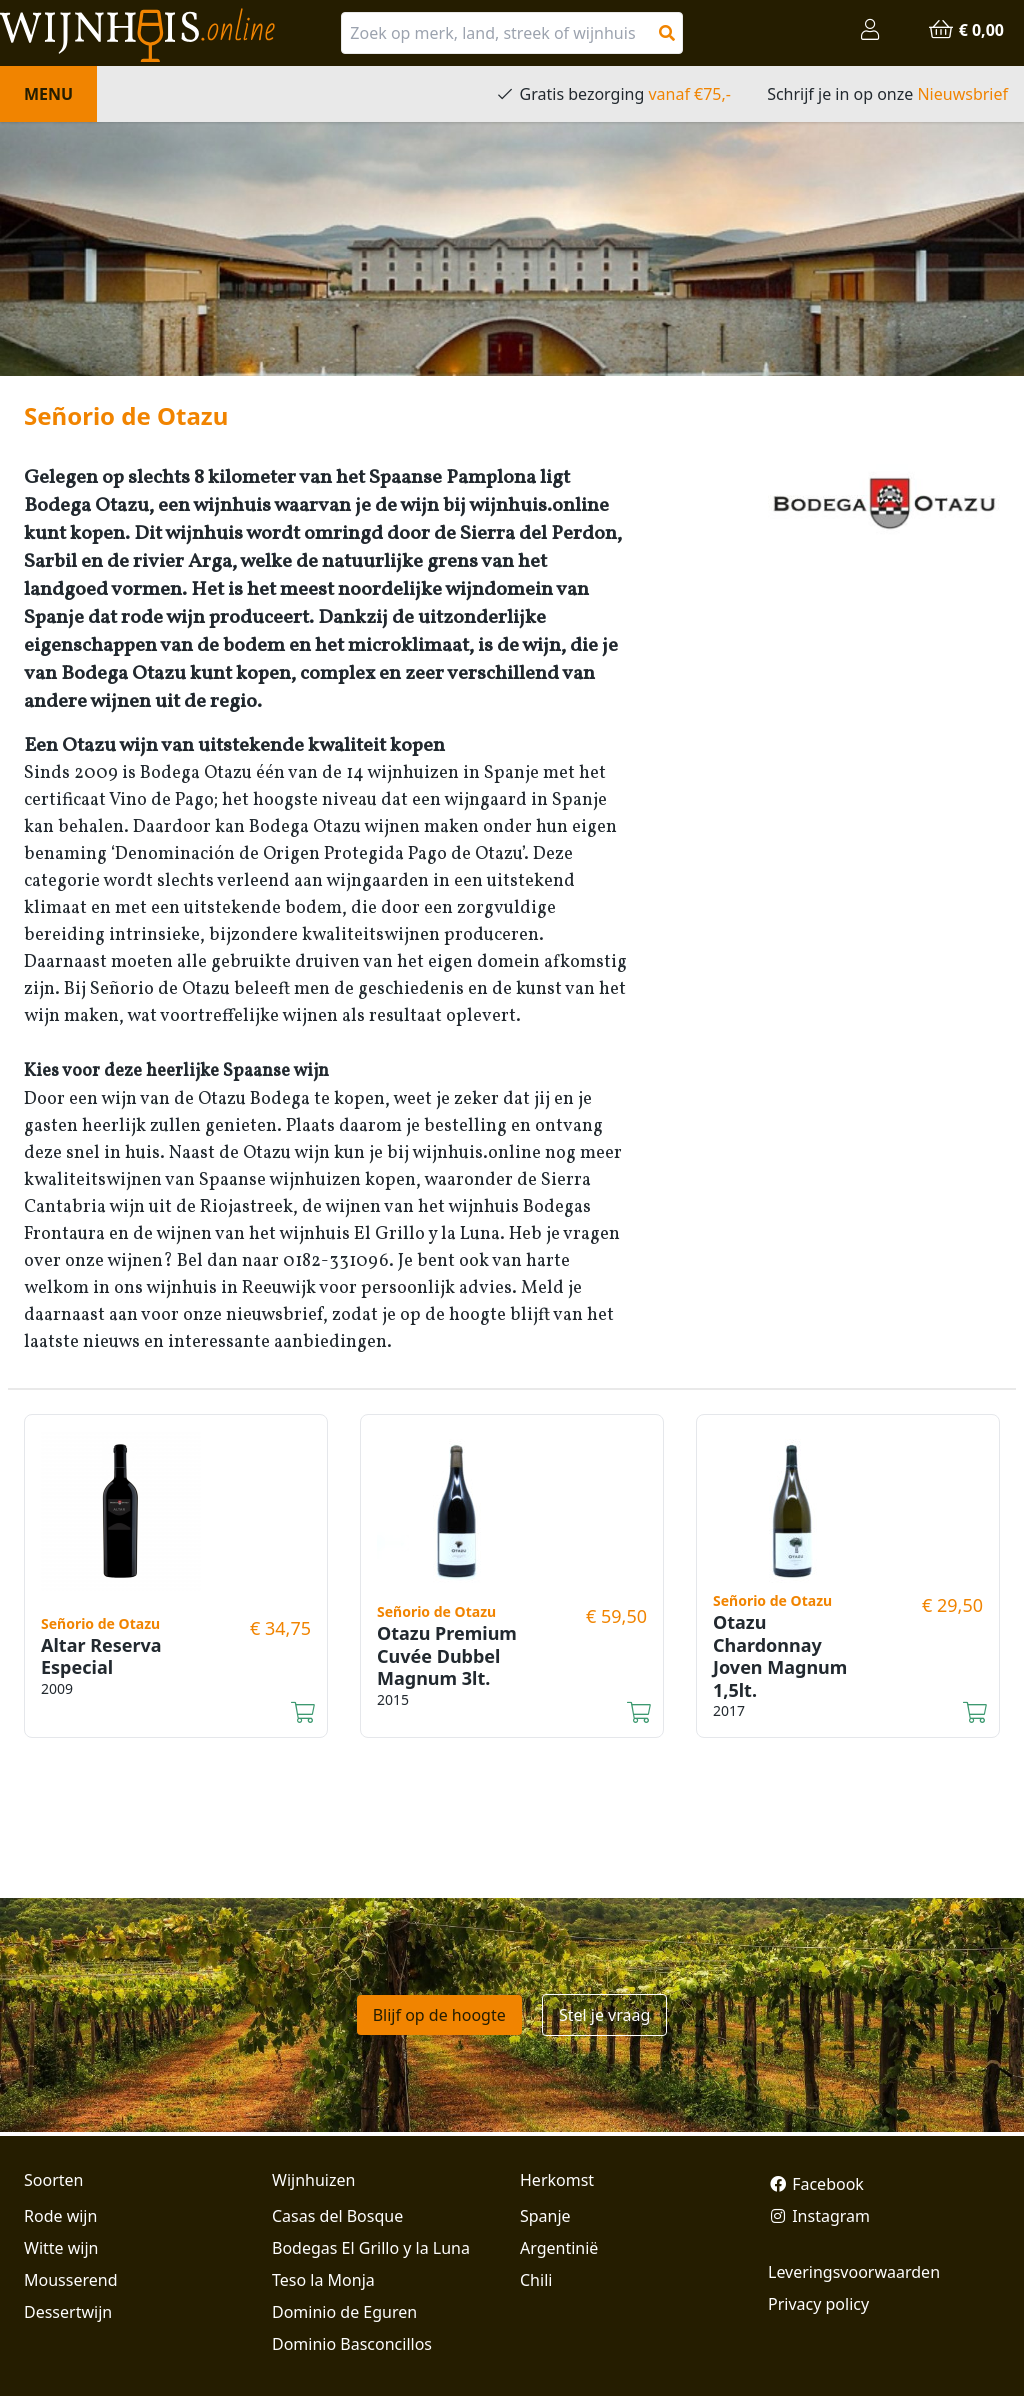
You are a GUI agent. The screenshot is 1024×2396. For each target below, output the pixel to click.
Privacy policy (818, 2304)
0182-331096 (336, 1261)
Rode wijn (60, 2216)
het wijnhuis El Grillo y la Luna (374, 1234)
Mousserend (70, 2280)
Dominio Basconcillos (352, 2344)
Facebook (816, 2184)
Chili (536, 2280)
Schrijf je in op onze (887, 94)
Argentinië (559, 2248)
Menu (48, 94)
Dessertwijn (68, 2312)
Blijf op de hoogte (439, 2015)
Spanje (545, 2216)
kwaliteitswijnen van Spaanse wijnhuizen (192, 1180)
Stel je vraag (604, 2015)
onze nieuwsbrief (253, 1315)
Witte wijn (61, 2248)
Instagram (819, 2216)
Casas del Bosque (337, 2216)
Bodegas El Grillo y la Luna (371, 2248)
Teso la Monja (323, 2280)
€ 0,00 (966, 30)
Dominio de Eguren (344, 2312)
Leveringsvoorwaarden (854, 2272)
